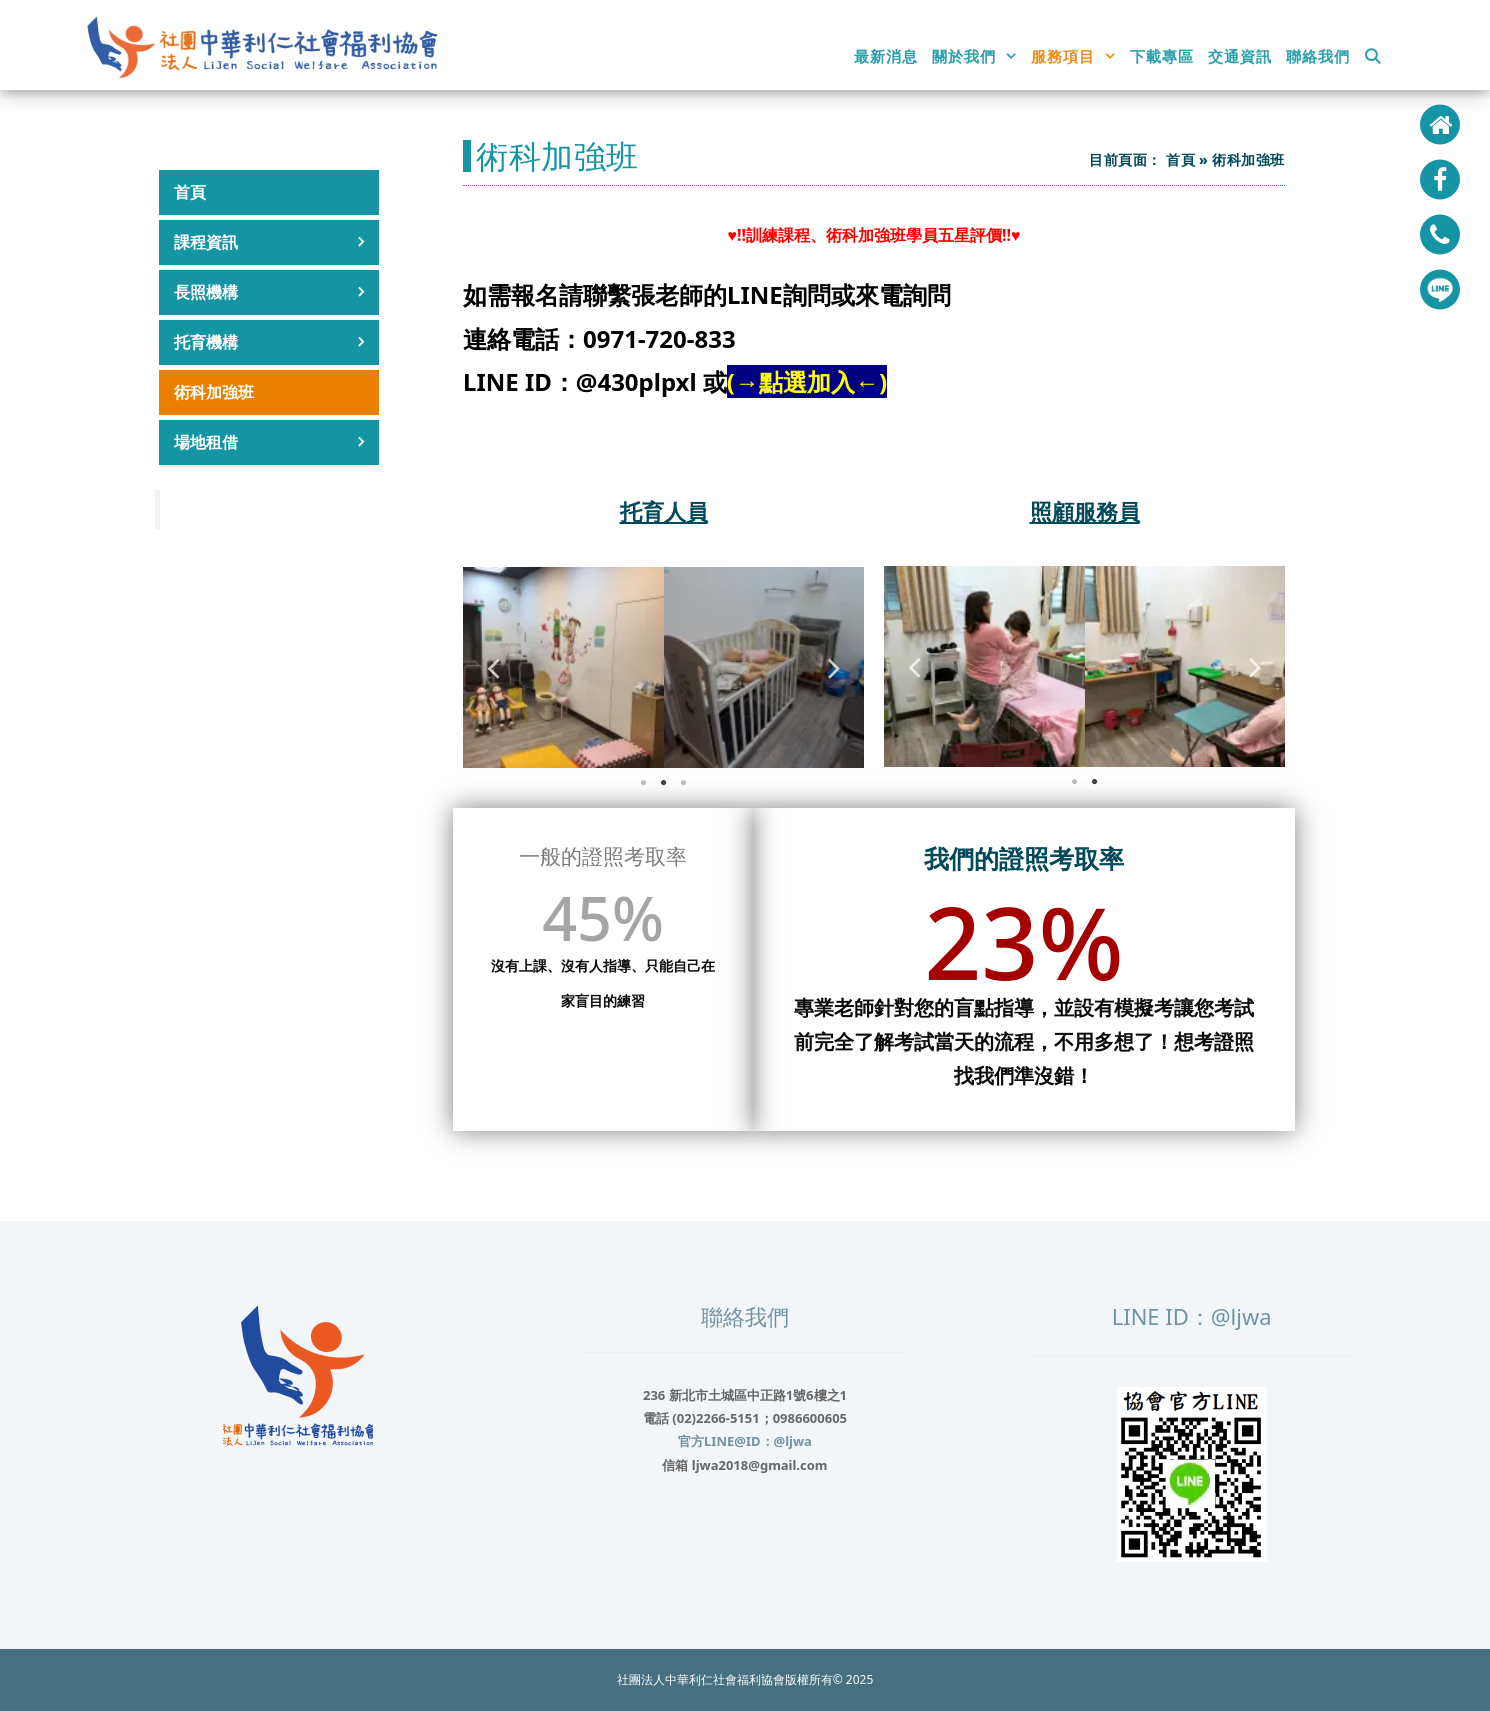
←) (871, 381)
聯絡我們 (1318, 56)
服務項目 (1077, 56)
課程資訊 (276, 242)
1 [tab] (644, 783)
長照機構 (276, 292)
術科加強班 (214, 392)
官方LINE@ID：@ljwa (745, 1441)
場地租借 (276, 442)
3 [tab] (684, 783)
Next (834, 667)
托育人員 (664, 511)
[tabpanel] (563, 667)
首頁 (190, 192)
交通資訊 (1240, 56)
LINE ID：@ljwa (1192, 1316)
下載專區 (1162, 56)
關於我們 (978, 56)
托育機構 (276, 342)
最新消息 (886, 56)
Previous (493, 667)
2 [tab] (664, 783)
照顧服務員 (1085, 511)
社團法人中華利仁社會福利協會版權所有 (725, 1679)
